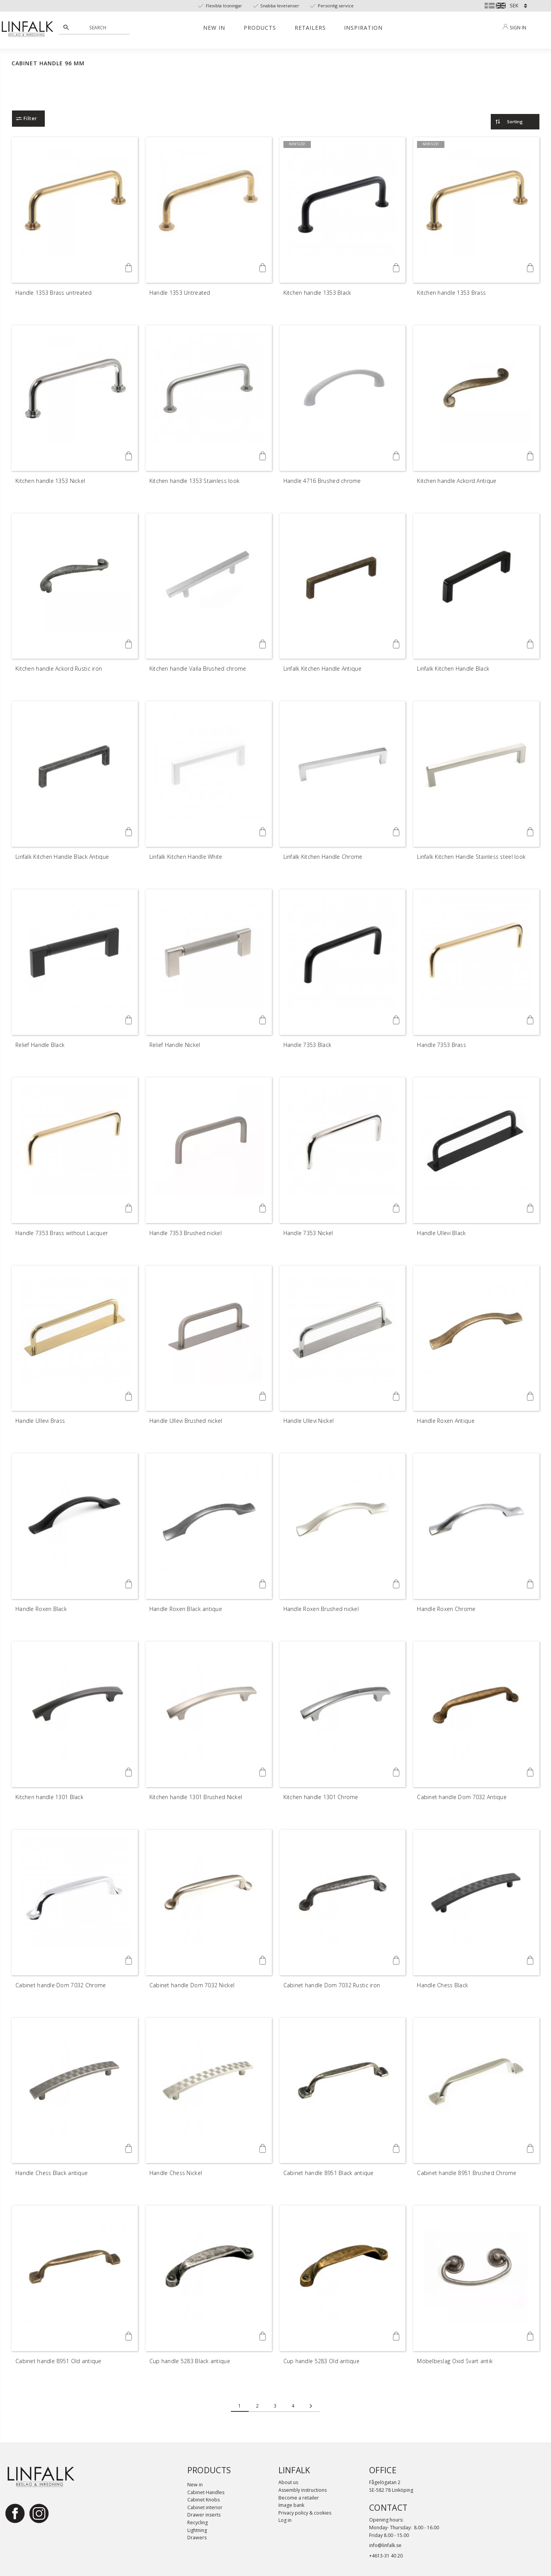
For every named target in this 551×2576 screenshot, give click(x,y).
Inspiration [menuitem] (363, 27)
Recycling (197, 2522)
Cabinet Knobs (203, 2499)
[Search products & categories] (98, 27)
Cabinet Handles (205, 2492)
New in (195, 2484)
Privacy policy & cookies (304, 2513)
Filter (30, 118)
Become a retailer (298, 2497)
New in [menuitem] (214, 27)
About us (288, 2482)
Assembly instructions (302, 2490)
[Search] (66, 27)
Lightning (197, 2530)
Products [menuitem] (260, 27)
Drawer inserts (203, 2514)
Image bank (291, 2505)
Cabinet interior (204, 2507)
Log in (285, 2520)
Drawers (197, 2537)
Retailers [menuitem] (310, 27)
